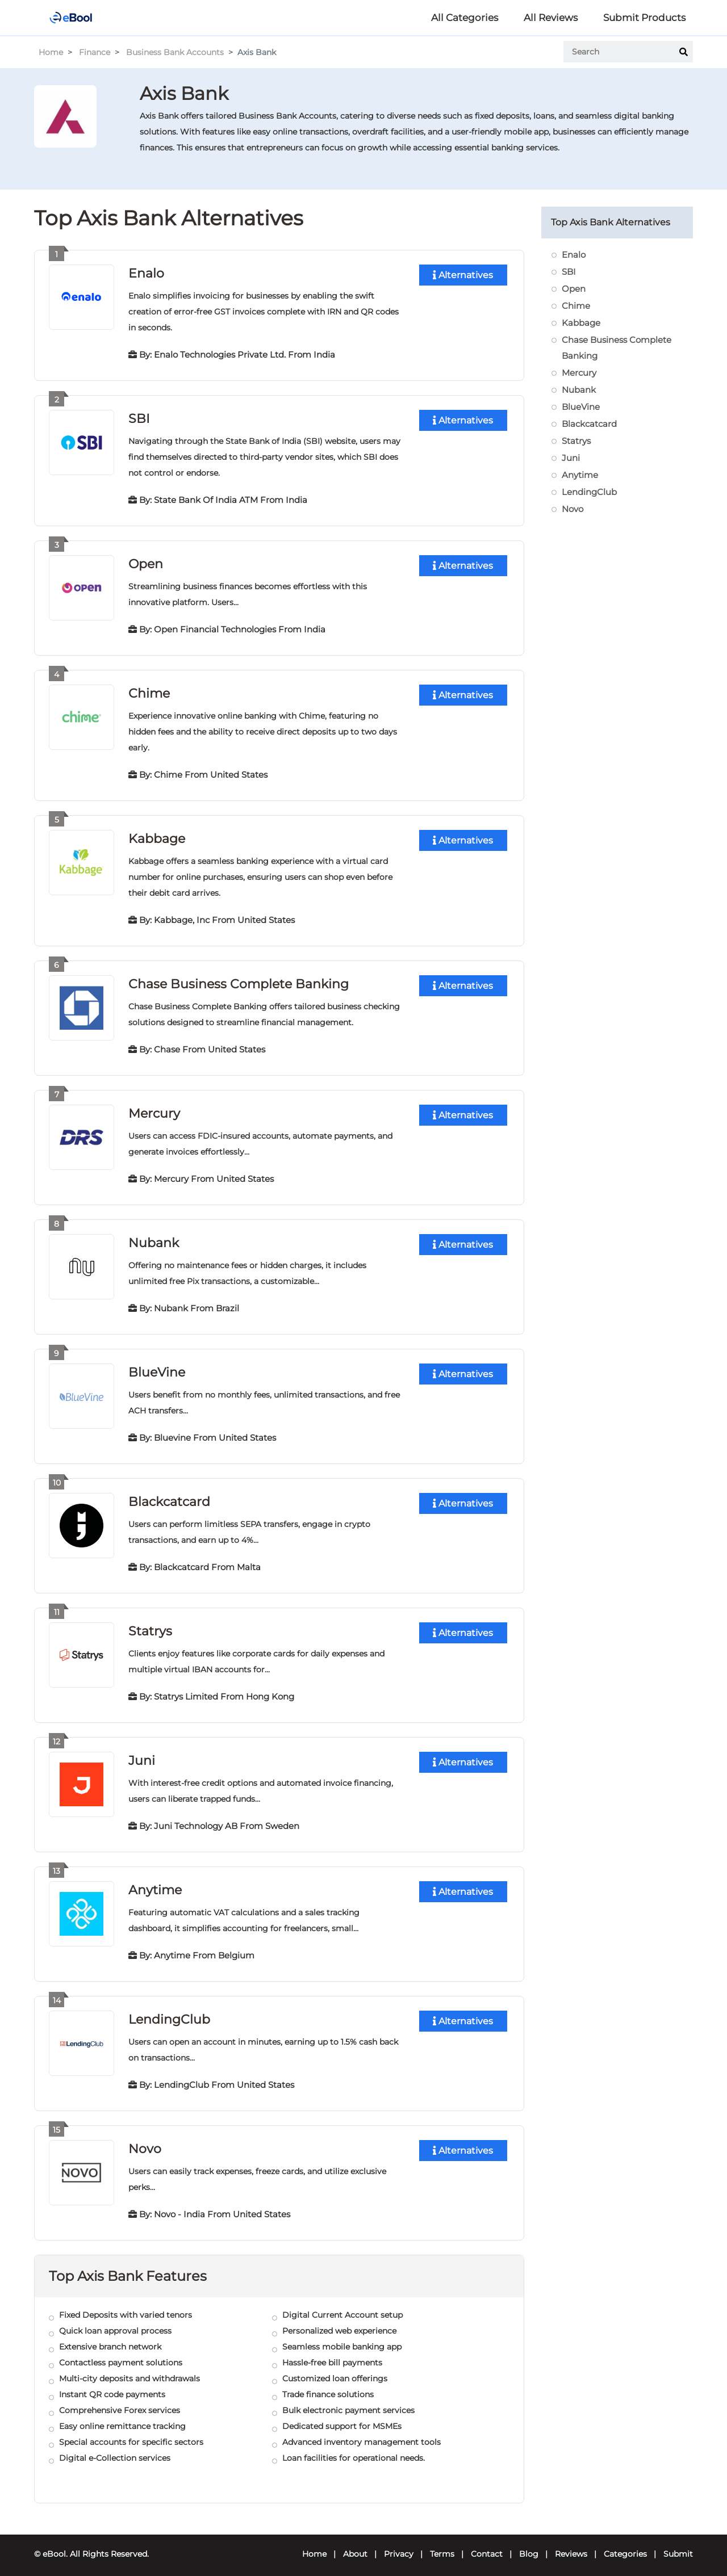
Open (145, 562)
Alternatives (463, 275)
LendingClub (169, 2011)
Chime (149, 691)
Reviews (571, 2545)
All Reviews (551, 17)
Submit (678, 2545)
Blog (528, 2545)
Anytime (155, 1882)
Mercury (154, 1109)
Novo (144, 2140)
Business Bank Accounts (175, 52)
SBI (139, 417)
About (355, 2545)
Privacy (398, 2545)
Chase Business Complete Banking (238, 980)
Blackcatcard (169, 1496)
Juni (141, 1753)
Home (51, 52)
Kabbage (156, 836)
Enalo (146, 272)
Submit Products (644, 17)
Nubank (153, 1238)
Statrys (150, 1625)
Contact (487, 2545)
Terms (442, 2545)
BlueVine (156, 1367)
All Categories (464, 17)
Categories (625, 2545)
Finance (94, 52)
